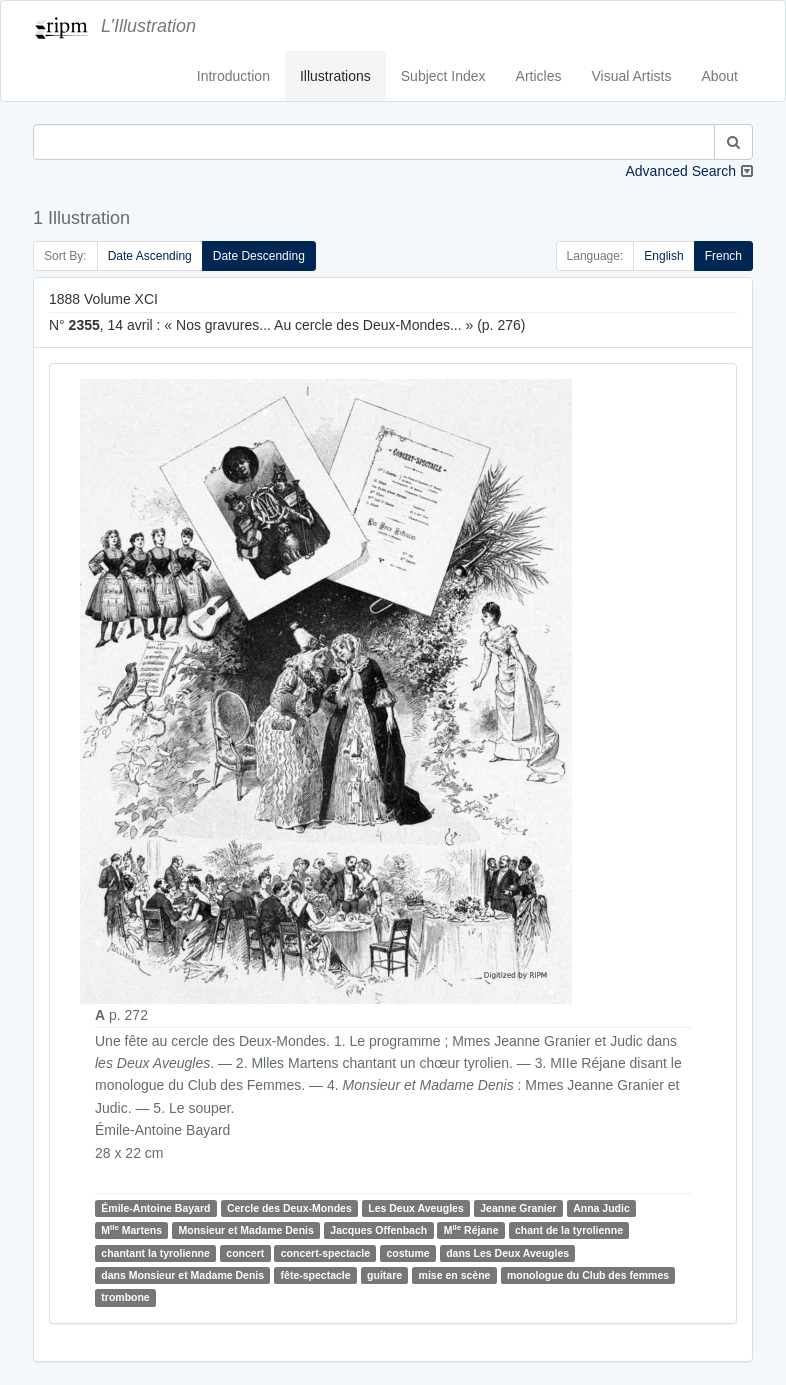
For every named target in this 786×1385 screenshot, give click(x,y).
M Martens (131, 1229)
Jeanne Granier (518, 1208)
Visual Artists (632, 76)
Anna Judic (601, 1208)
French (723, 256)
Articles (539, 76)
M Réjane (471, 1229)
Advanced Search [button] (680, 171)
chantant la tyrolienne (155, 1253)
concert (245, 1253)
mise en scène (455, 1275)
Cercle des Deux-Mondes (289, 1208)
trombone (125, 1297)
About (719, 76)
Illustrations (335, 76)
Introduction (233, 76)
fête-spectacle (316, 1275)
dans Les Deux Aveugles (507, 1253)
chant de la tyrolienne (569, 1230)
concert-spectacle (325, 1253)
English (663, 256)
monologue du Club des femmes (588, 1275)
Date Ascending (150, 256)
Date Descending (259, 256)
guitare (384, 1275)
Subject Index (443, 76)
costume (408, 1253)
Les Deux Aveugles (416, 1208)
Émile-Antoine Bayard (155, 1208)
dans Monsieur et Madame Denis (182, 1275)
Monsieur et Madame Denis (245, 1230)
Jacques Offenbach (378, 1230)
